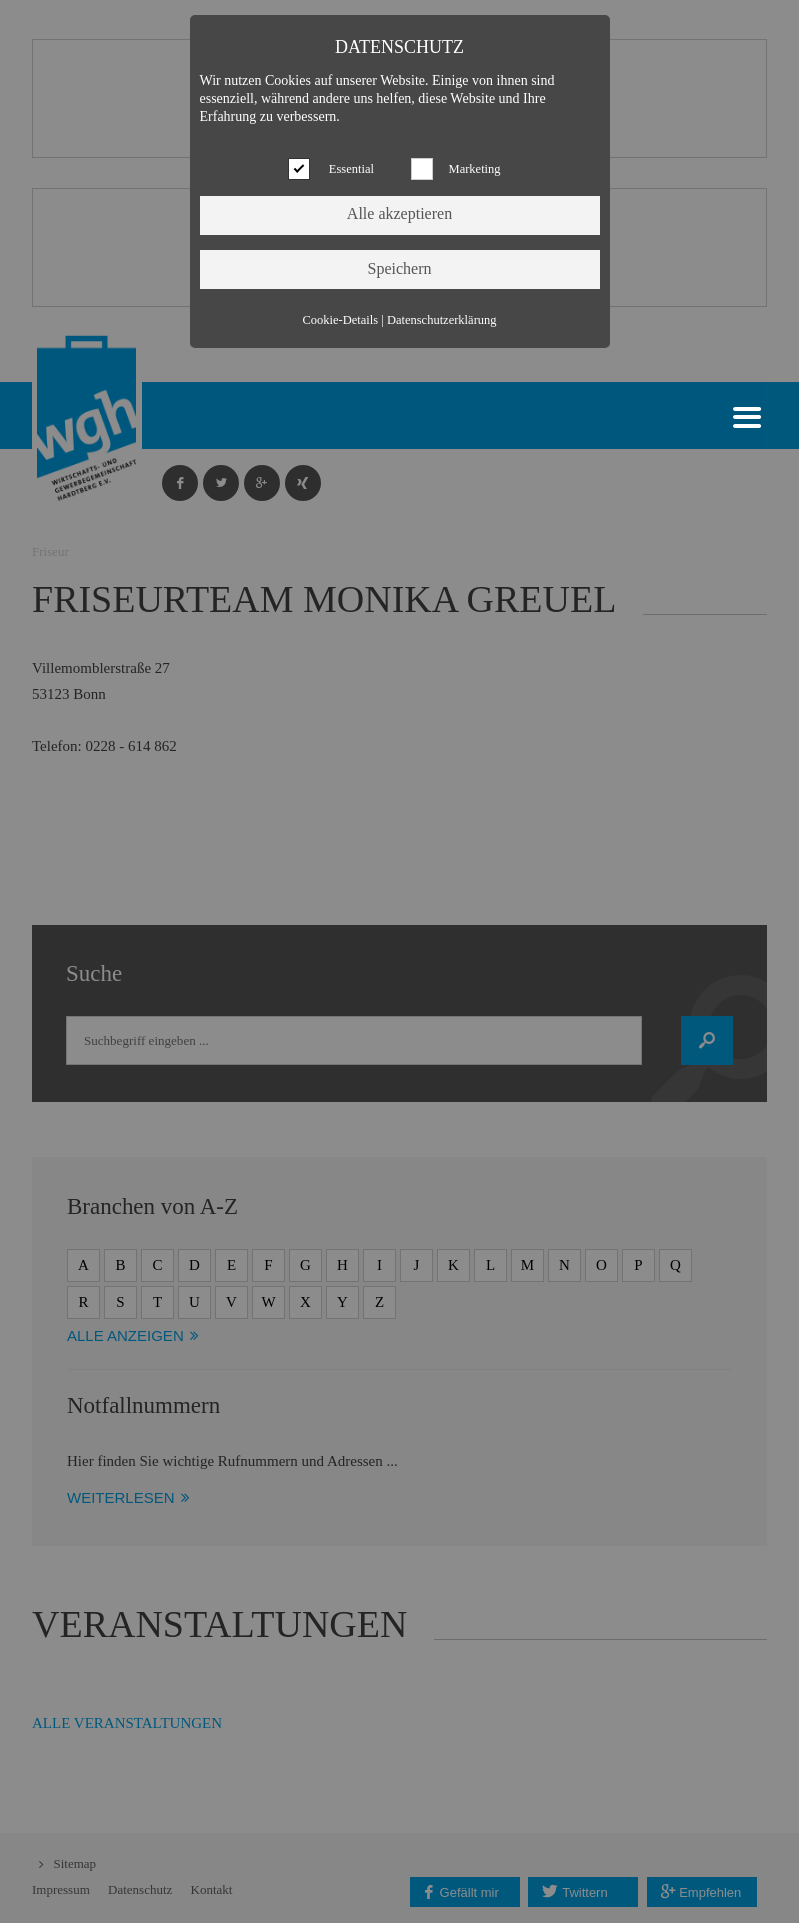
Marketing (475, 169)
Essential (351, 169)
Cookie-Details (340, 320)
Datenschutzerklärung (442, 320)
